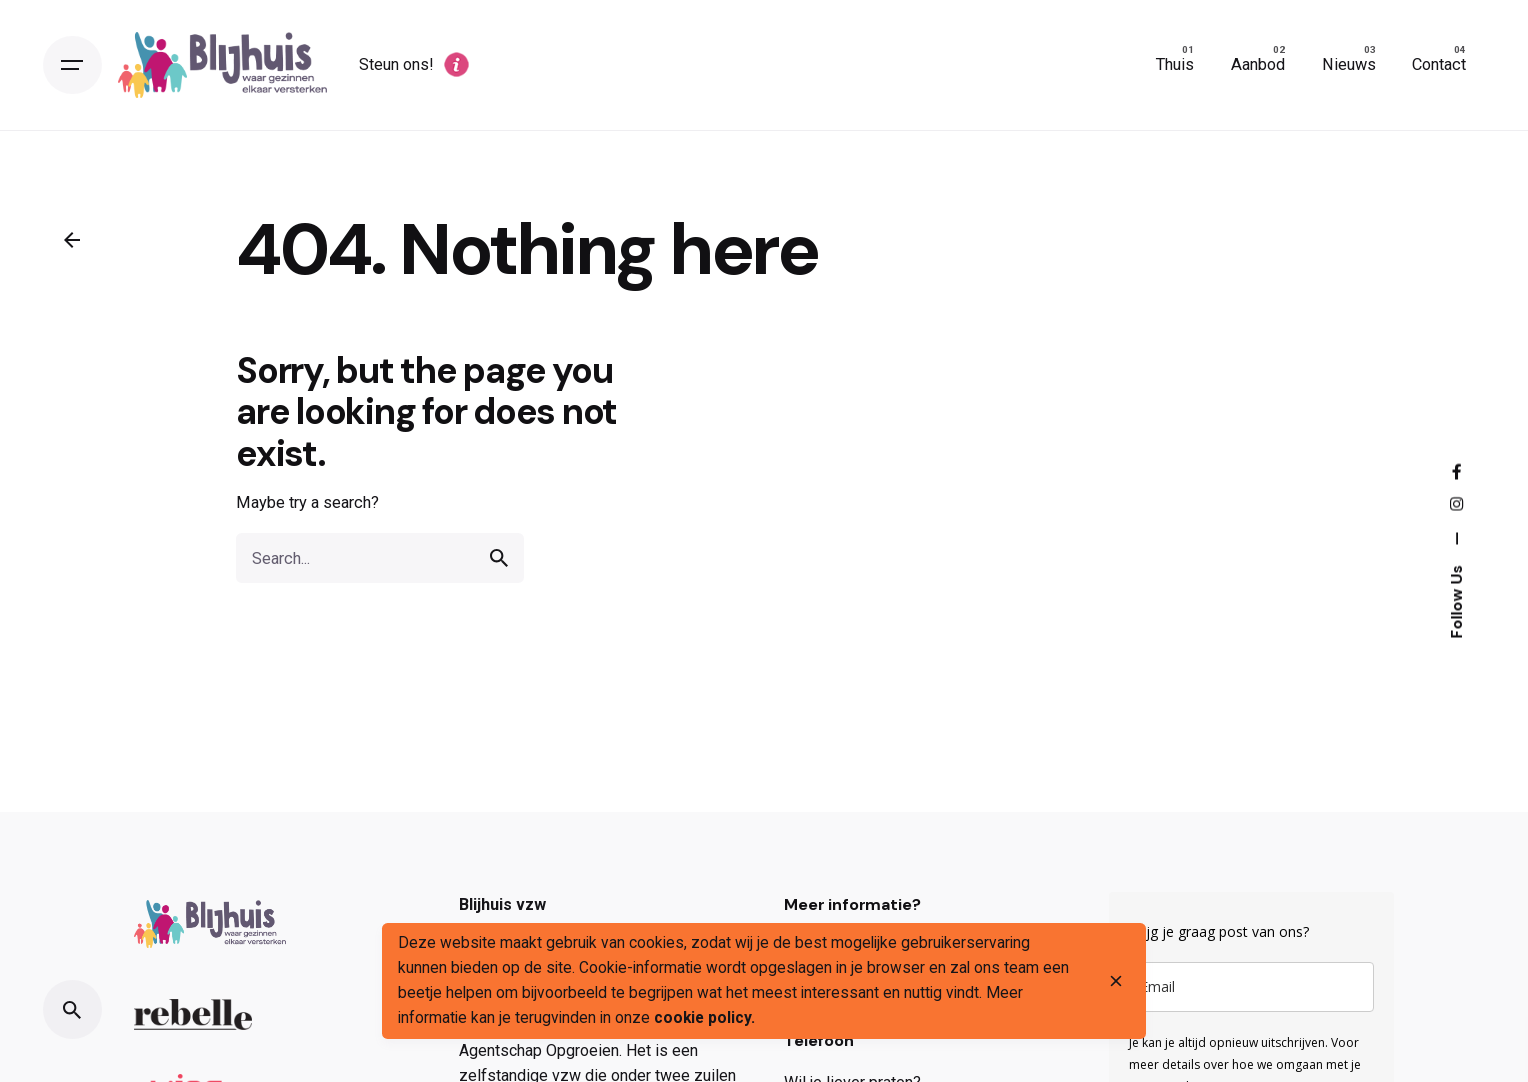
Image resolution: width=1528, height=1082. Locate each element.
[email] (1251, 987)
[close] (1116, 981)
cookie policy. (704, 1018)
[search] (499, 558)
